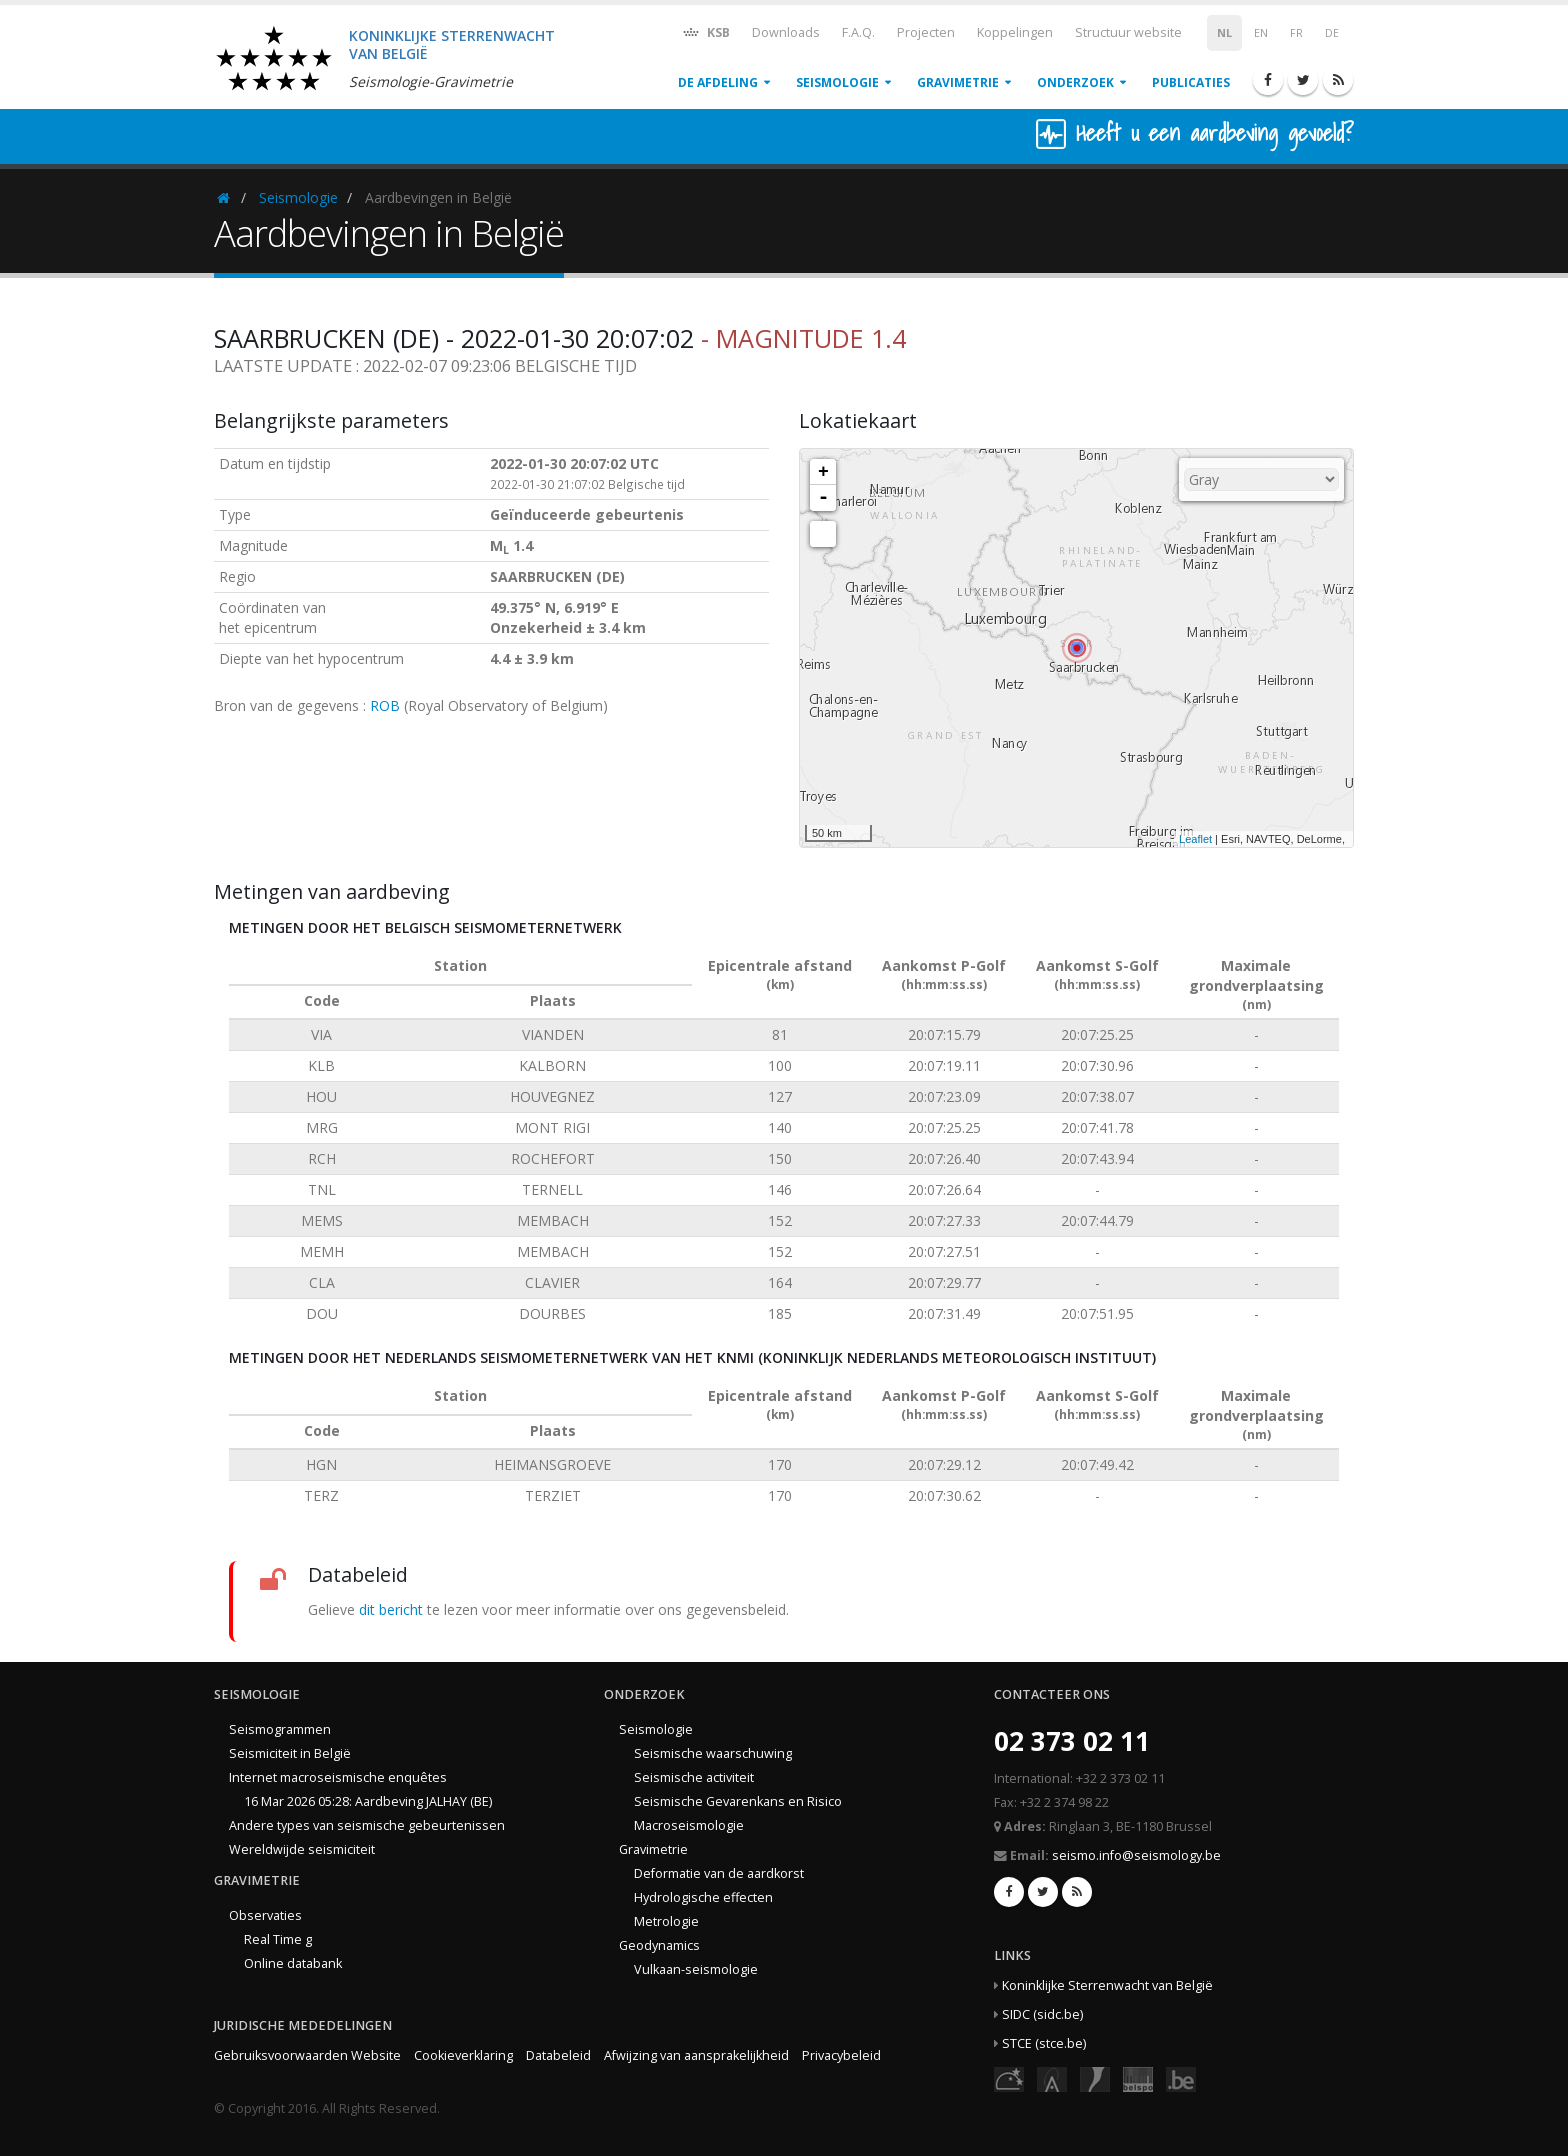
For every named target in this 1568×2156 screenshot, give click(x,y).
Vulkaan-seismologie (696, 1969)
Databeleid (558, 2055)
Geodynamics (659, 1945)
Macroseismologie (689, 1825)
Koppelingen (1015, 32)
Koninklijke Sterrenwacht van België (1107, 1985)
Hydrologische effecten (703, 1897)
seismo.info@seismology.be (1136, 1855)
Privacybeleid (841, 2055)
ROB (385, 705)
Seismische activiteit (694, 1777)
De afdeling (718, 82)
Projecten (926, 32)
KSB (705, 31)
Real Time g (278, 1939)
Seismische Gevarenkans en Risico (738, 1801)
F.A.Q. (858, 32)
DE (1332, 33)
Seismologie (837, 82)
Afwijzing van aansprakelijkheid (696, 2055)
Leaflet (1195, 839)
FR (1296, 33)
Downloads (786, 32)
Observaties (265, 1915)
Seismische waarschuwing (713, 1753)
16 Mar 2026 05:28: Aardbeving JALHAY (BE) (368, 1801)
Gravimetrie (958, 82)
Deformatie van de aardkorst (719, 1873)
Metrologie (666, 1921)
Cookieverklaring (463, 2055)
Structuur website (1128, 32)
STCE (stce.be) (1044, 2043)
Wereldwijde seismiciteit (302, 1849)
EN (1261, 33)
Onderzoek (1075, 82)
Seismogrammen (280, 1729)
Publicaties (1191, 82)
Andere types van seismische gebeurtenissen (367, 1825)
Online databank (293, 1963)
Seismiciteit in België (290, 1753)
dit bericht (391, 1609)
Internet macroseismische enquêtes (338, 1777)
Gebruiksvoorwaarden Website (307, 2055)
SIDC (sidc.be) (1042, 2014)
